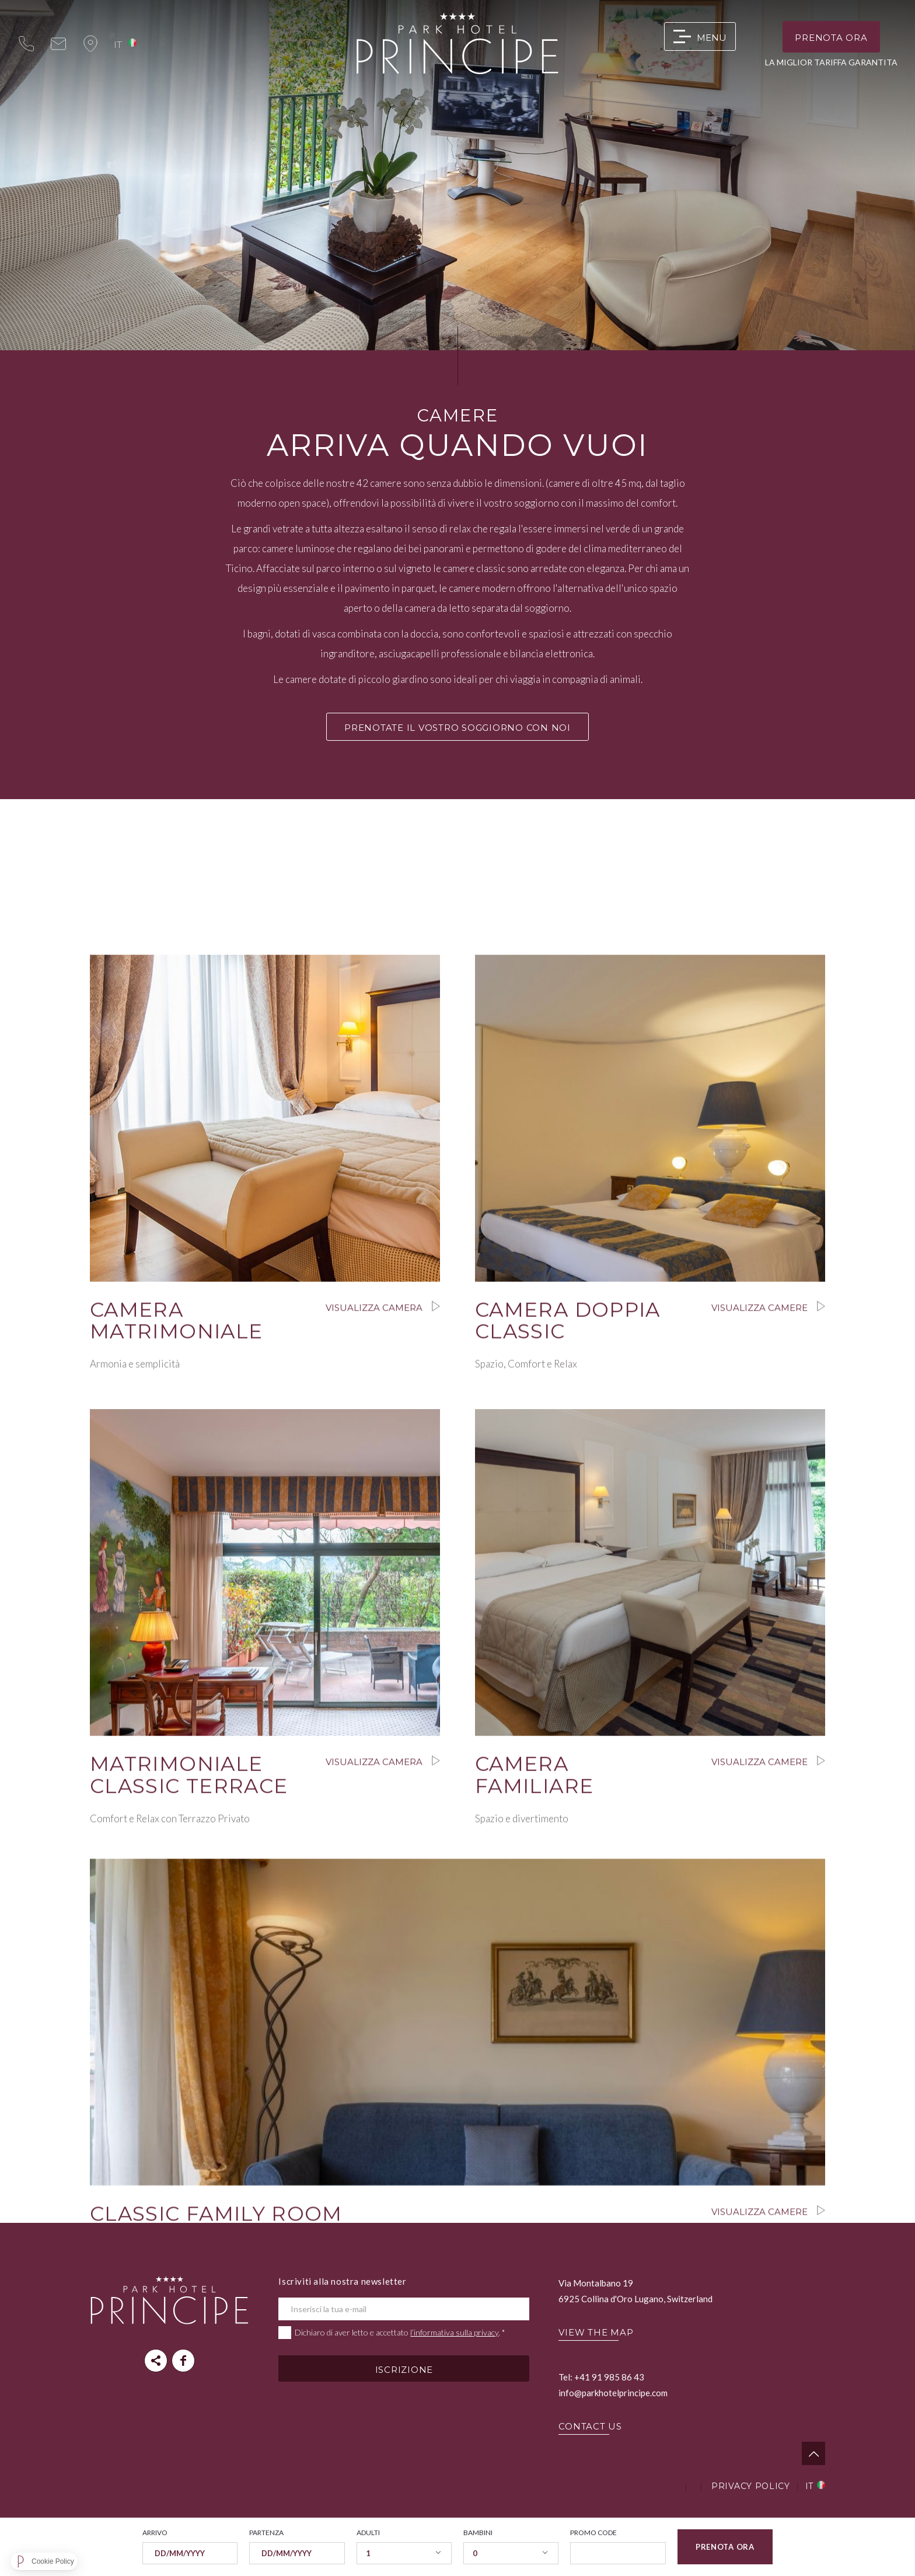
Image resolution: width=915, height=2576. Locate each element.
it (118, 44)
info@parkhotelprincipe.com (58, 44)
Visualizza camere (650, 1439)
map (90, 44)
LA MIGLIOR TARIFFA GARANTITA (831, 62)
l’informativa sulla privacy (454, 2332)
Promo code (593, 2533)
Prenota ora (831, 37)
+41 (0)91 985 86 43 (26, 44)
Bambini (478, 2533)
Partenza (266, 2533)
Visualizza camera (265, 1439)
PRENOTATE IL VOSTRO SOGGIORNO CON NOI (457, 727)
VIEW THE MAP (595, 2332)
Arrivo (154, 2533)
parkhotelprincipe (183, 2360)
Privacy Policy (750, 2486)
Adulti (368, 2533)
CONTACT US (590, 2426)
